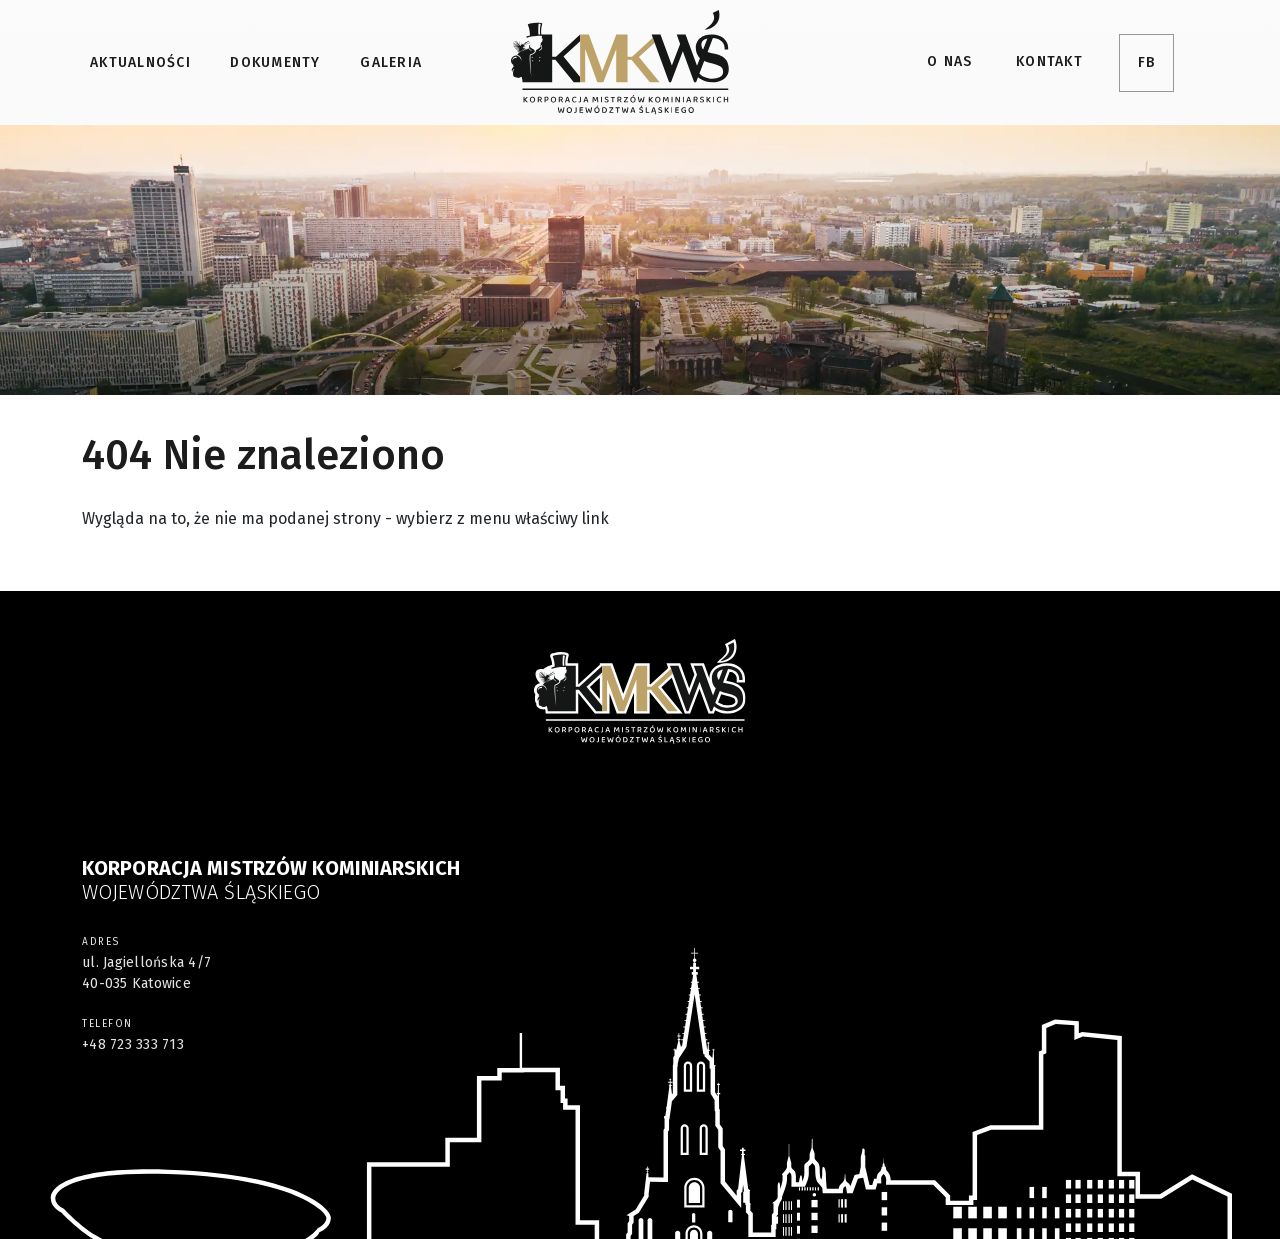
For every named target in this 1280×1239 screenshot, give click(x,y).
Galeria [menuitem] (391, 62)
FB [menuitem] (1147, 62)
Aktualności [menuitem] (140, 62)
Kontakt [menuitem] (1049, 61)
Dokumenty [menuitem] (275, 62)
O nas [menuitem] (949, 61)
